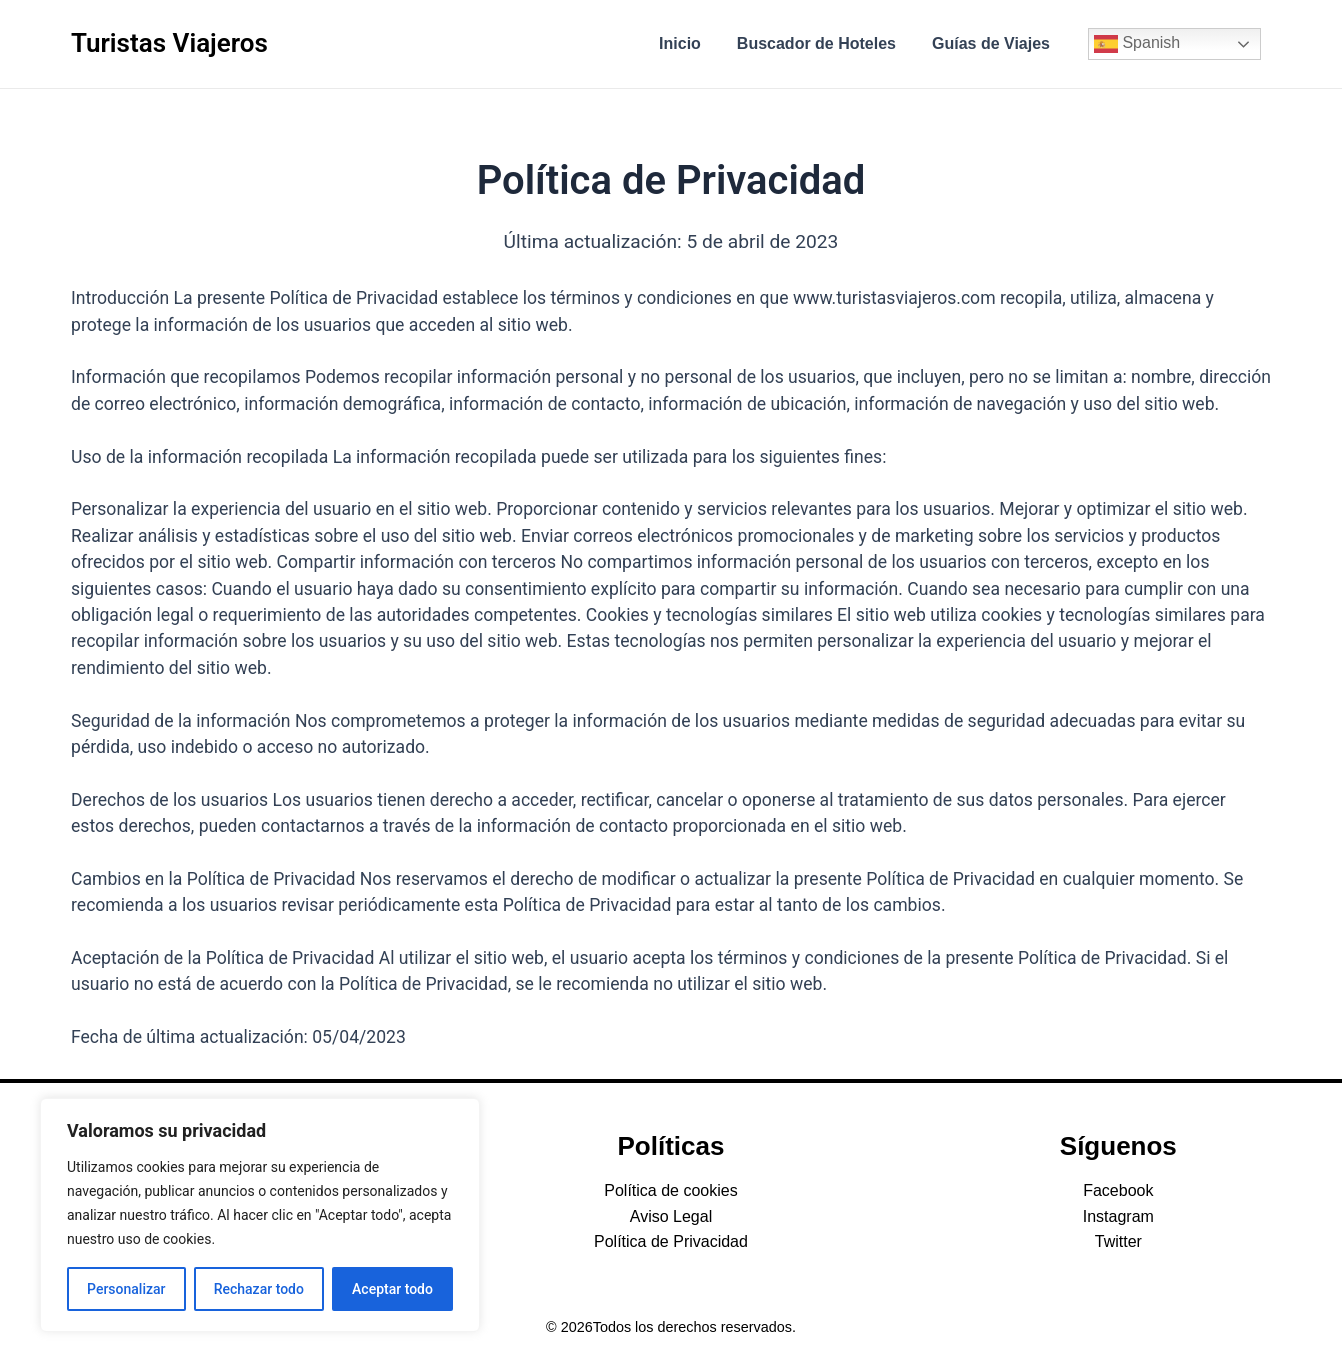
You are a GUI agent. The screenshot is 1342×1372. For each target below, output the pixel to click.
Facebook (1118, 1190)
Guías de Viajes (993, 43)
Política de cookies (670, 1190)
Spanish (1137, 44)
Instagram (1118, 1216)
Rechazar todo (259, 1289)
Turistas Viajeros (169, 43)
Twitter (1118, 1241)
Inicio (690, 43)
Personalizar (126, 1289)
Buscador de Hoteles (822, 43)
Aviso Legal (671, 1216)
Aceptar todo (392, 1289)
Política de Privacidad (671, 1241)
